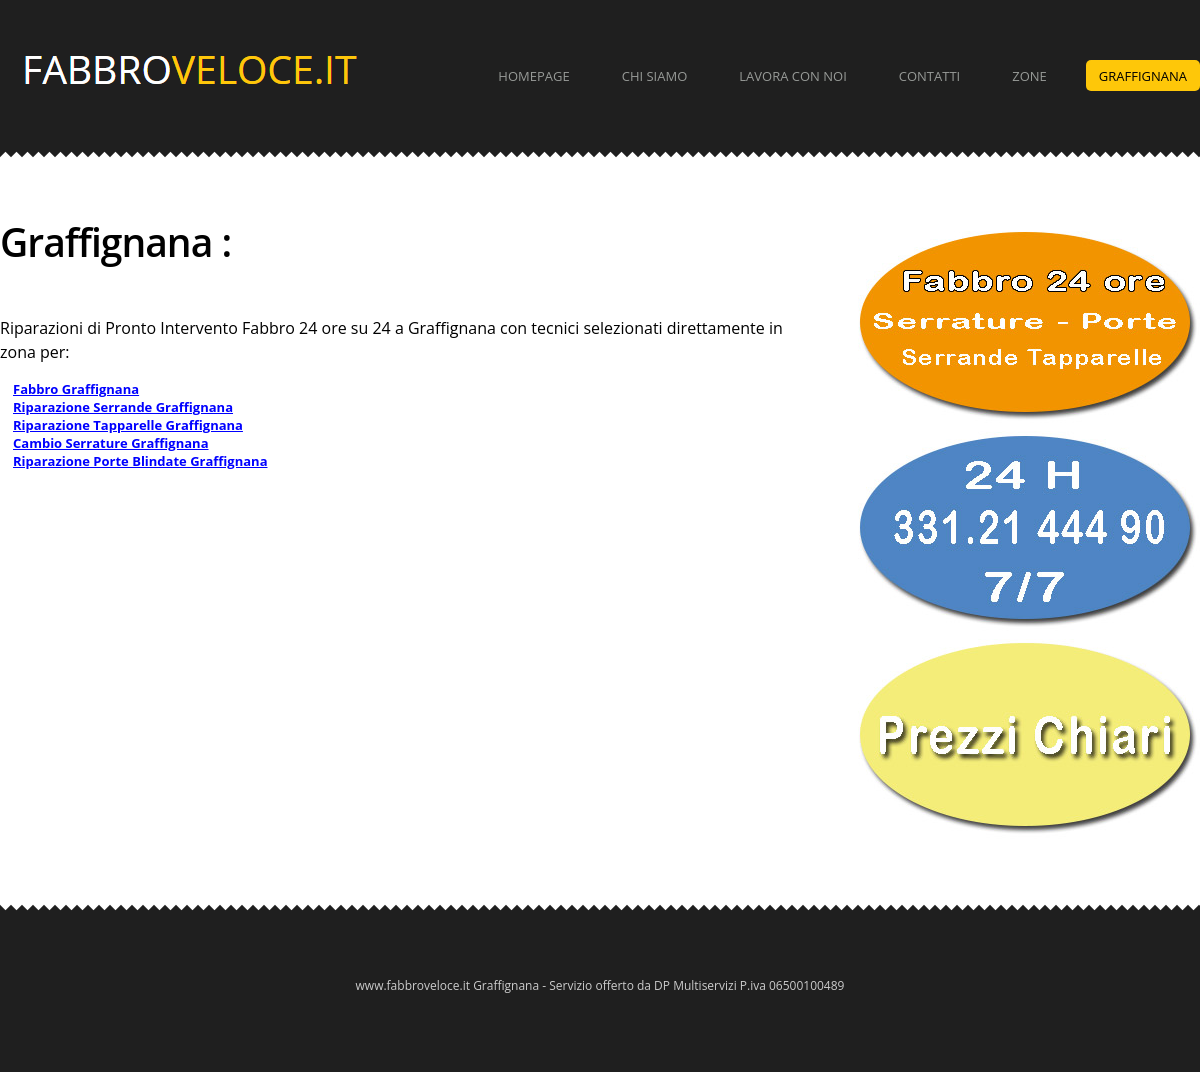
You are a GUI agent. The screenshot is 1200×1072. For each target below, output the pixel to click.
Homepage (533, 76)
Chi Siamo (655, 76)
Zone (1029, 76)
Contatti (929, 76)
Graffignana (1143, 76)
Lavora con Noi (793, 76)
